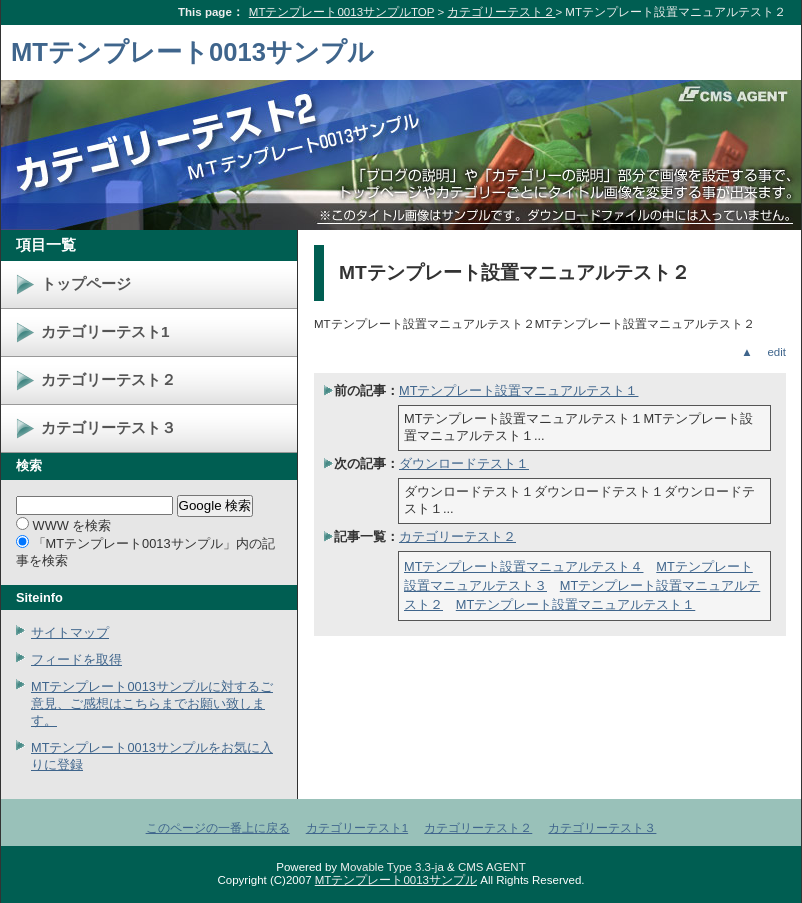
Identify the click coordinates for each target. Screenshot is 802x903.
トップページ (86, 283)
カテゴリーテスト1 (105, 331)
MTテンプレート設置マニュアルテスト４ (523, 566)
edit (776, 352)
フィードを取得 (76, 659)
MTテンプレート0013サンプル (192, 52)
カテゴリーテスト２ (501, 12)
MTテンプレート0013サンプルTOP (342, 12)
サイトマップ (70, 632)
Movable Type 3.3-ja (392, 867)
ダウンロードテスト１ (464, 463)
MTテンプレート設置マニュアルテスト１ (518, 390)
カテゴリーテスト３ (108, 427)
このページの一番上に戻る (218, 828)
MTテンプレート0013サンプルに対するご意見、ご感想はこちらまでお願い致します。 (152, 703)
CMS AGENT (492, 867)
